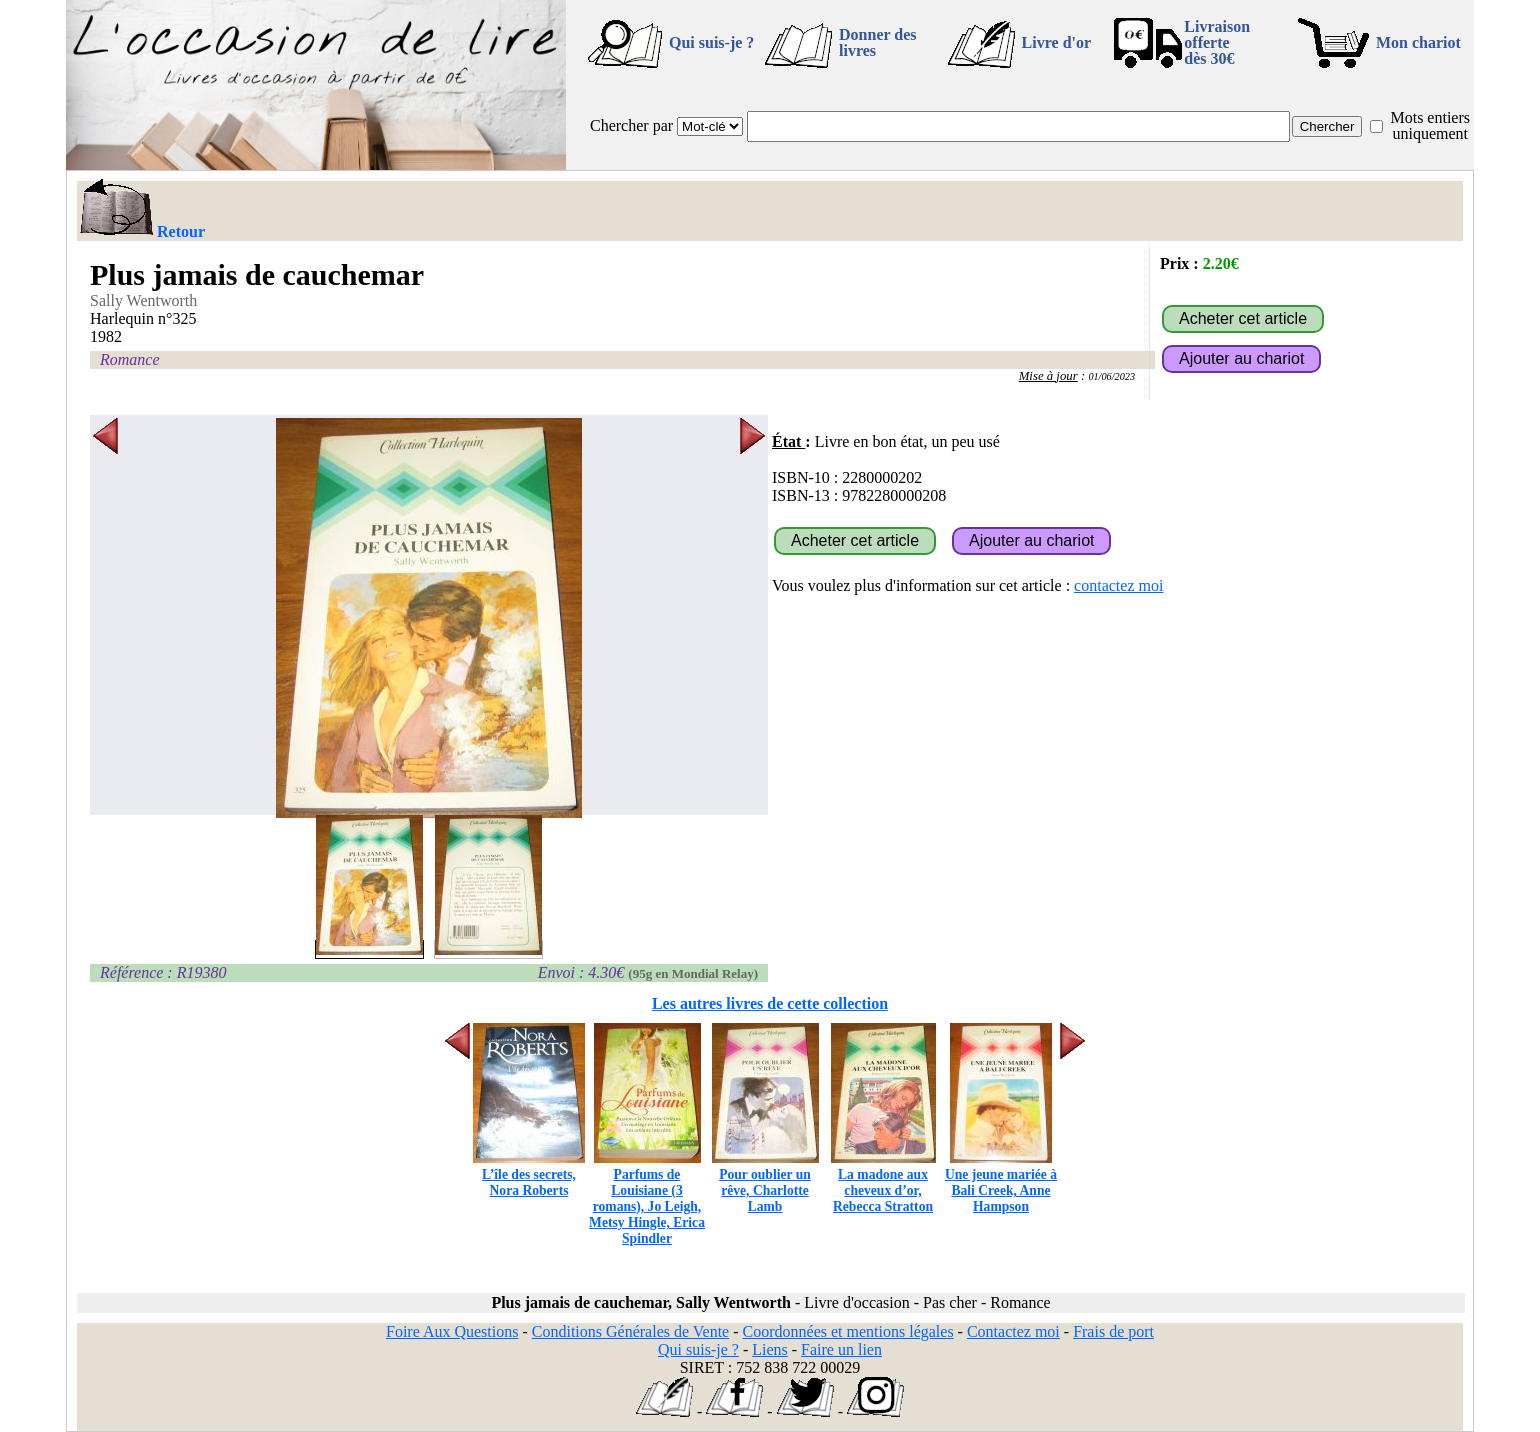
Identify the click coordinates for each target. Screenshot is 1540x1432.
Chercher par (631, 125)
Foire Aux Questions (452, 1331)
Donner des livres (878, 42)
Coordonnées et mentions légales (848, 1331)
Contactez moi (1013, 1331)
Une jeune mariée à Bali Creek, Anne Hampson (1001, 1182)
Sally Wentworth (143, 300)
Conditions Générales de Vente (630, 1331)
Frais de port (1113, 1331)
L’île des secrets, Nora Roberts (529, 1174)
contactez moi (1118, 585)
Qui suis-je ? (711, 42)
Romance (130, 359)
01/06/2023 (1111, 376)
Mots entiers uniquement (1430, 125)
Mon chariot (1418, 42)
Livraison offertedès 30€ (1217, 42)
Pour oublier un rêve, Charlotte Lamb (765, 1182)
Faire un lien (841, 1349)
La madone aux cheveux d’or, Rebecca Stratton (883, 1182)
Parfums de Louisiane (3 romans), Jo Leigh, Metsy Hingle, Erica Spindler (647, 1198)
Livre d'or (1056, 42)
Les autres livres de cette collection (770, 1003)
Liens (770, 1349)
